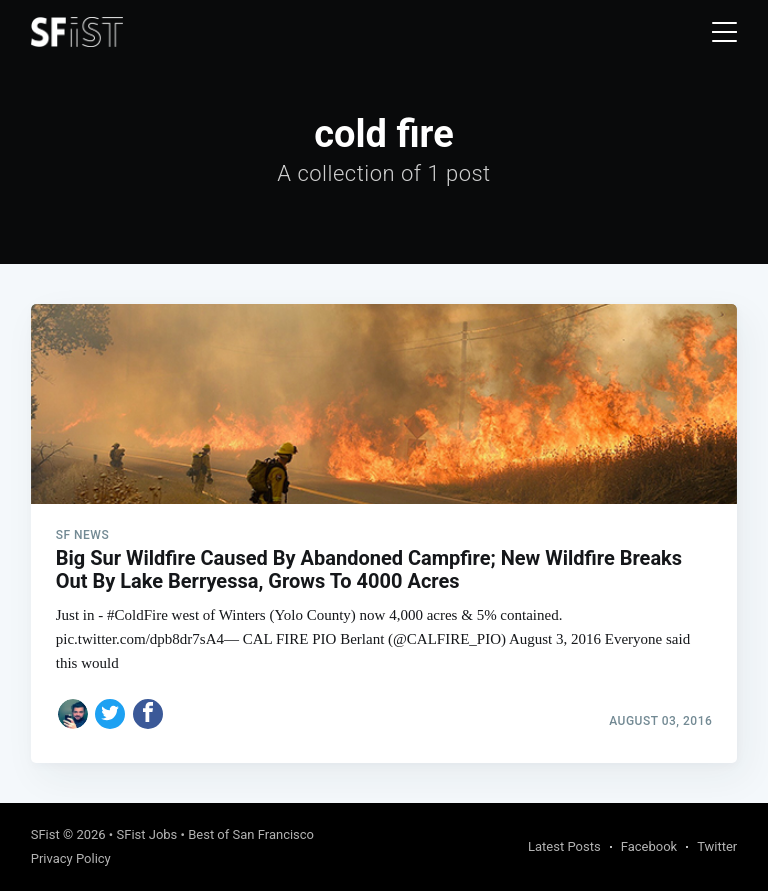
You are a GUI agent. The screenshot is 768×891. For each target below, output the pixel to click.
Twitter (717, 846)
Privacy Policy (71, 858)
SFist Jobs (146, 834)
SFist (45, 834)
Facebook (649, 846)
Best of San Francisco (251, 834)
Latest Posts (564, 846)
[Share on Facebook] (148, 714)
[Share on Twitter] (110, 714)
